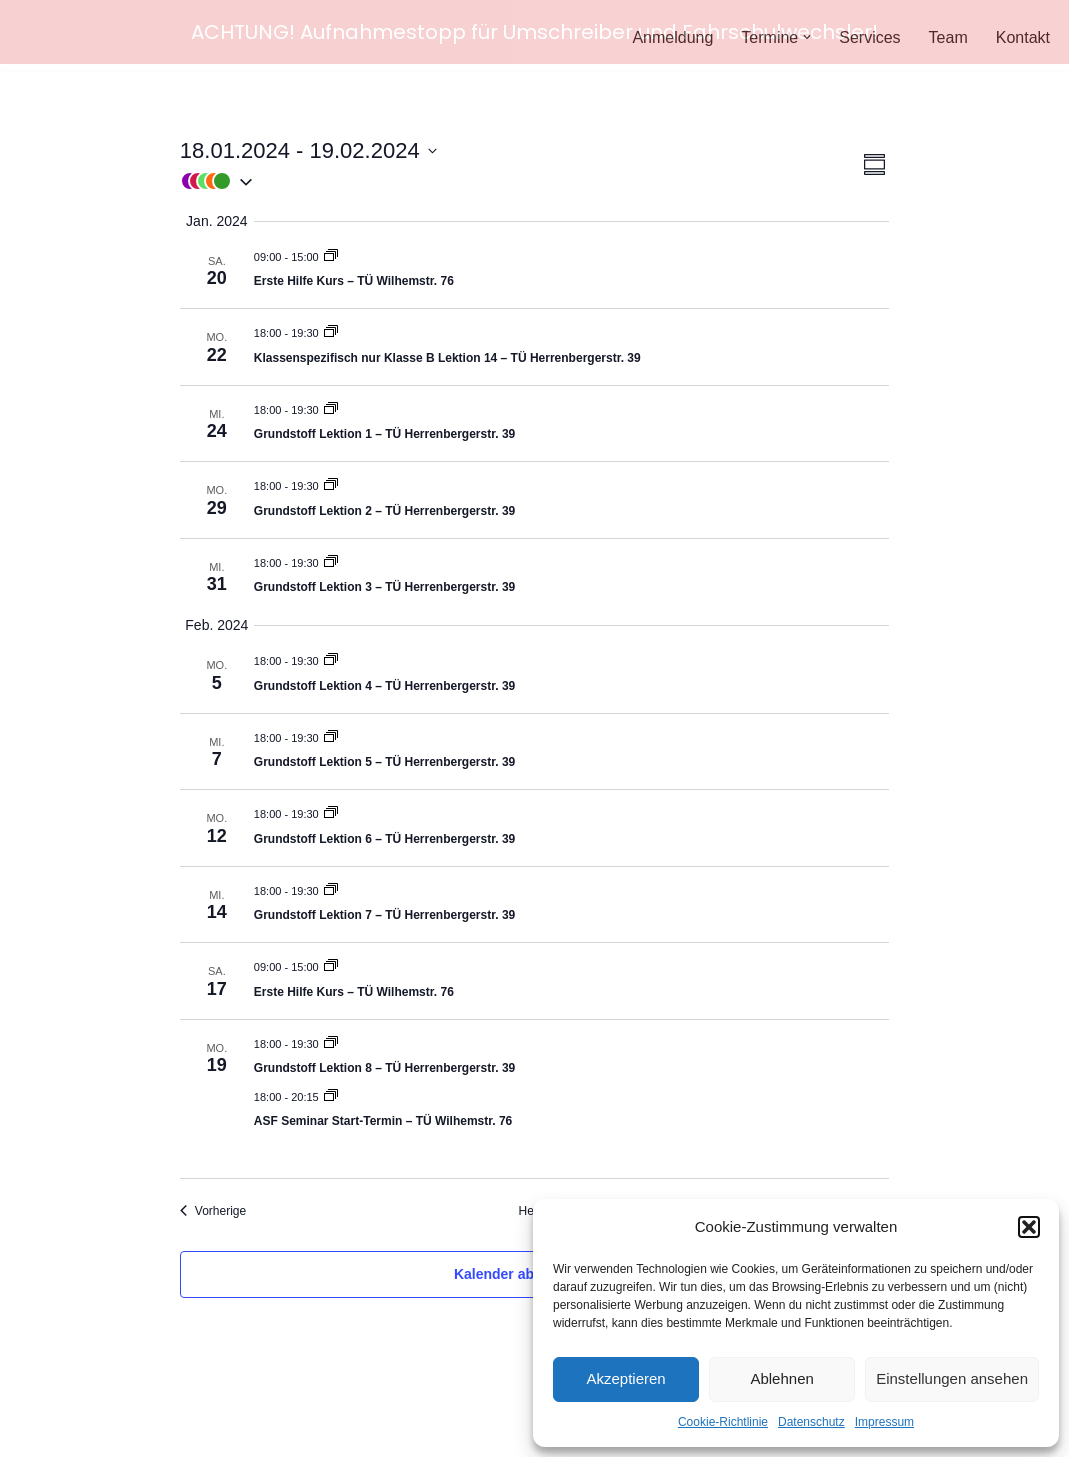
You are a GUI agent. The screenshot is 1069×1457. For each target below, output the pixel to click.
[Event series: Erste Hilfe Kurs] (331, 253)
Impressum (884, 1422)
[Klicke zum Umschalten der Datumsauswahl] (308, 146)
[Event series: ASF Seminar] (331, 1093)
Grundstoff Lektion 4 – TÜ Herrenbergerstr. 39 (384, 682)
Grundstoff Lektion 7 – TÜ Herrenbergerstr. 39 (384, 911)
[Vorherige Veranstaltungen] (213, 1207)
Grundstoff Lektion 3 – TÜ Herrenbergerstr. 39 (384, 583)
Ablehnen (781, 1378)
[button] (1029, 1227)
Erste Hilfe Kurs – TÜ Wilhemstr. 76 (354, 277)
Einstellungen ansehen (952, 1378)
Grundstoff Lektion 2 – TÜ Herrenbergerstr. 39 (384, 507)
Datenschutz (811, 1422)
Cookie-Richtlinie (723, 1422)
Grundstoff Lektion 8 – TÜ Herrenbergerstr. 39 (384, 1064)
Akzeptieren (625, 1378)
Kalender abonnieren (523, 1270)
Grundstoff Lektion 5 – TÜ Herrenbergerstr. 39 (384, 758)
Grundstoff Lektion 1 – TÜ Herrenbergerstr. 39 (384, 430)
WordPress (216, 1431)
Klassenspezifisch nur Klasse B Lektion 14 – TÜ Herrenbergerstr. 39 (447, 354)
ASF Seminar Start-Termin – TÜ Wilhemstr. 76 (383, 1117)
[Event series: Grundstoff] (331, 329)
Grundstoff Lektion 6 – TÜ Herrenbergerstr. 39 (384, 835)
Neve (33, 1431)
